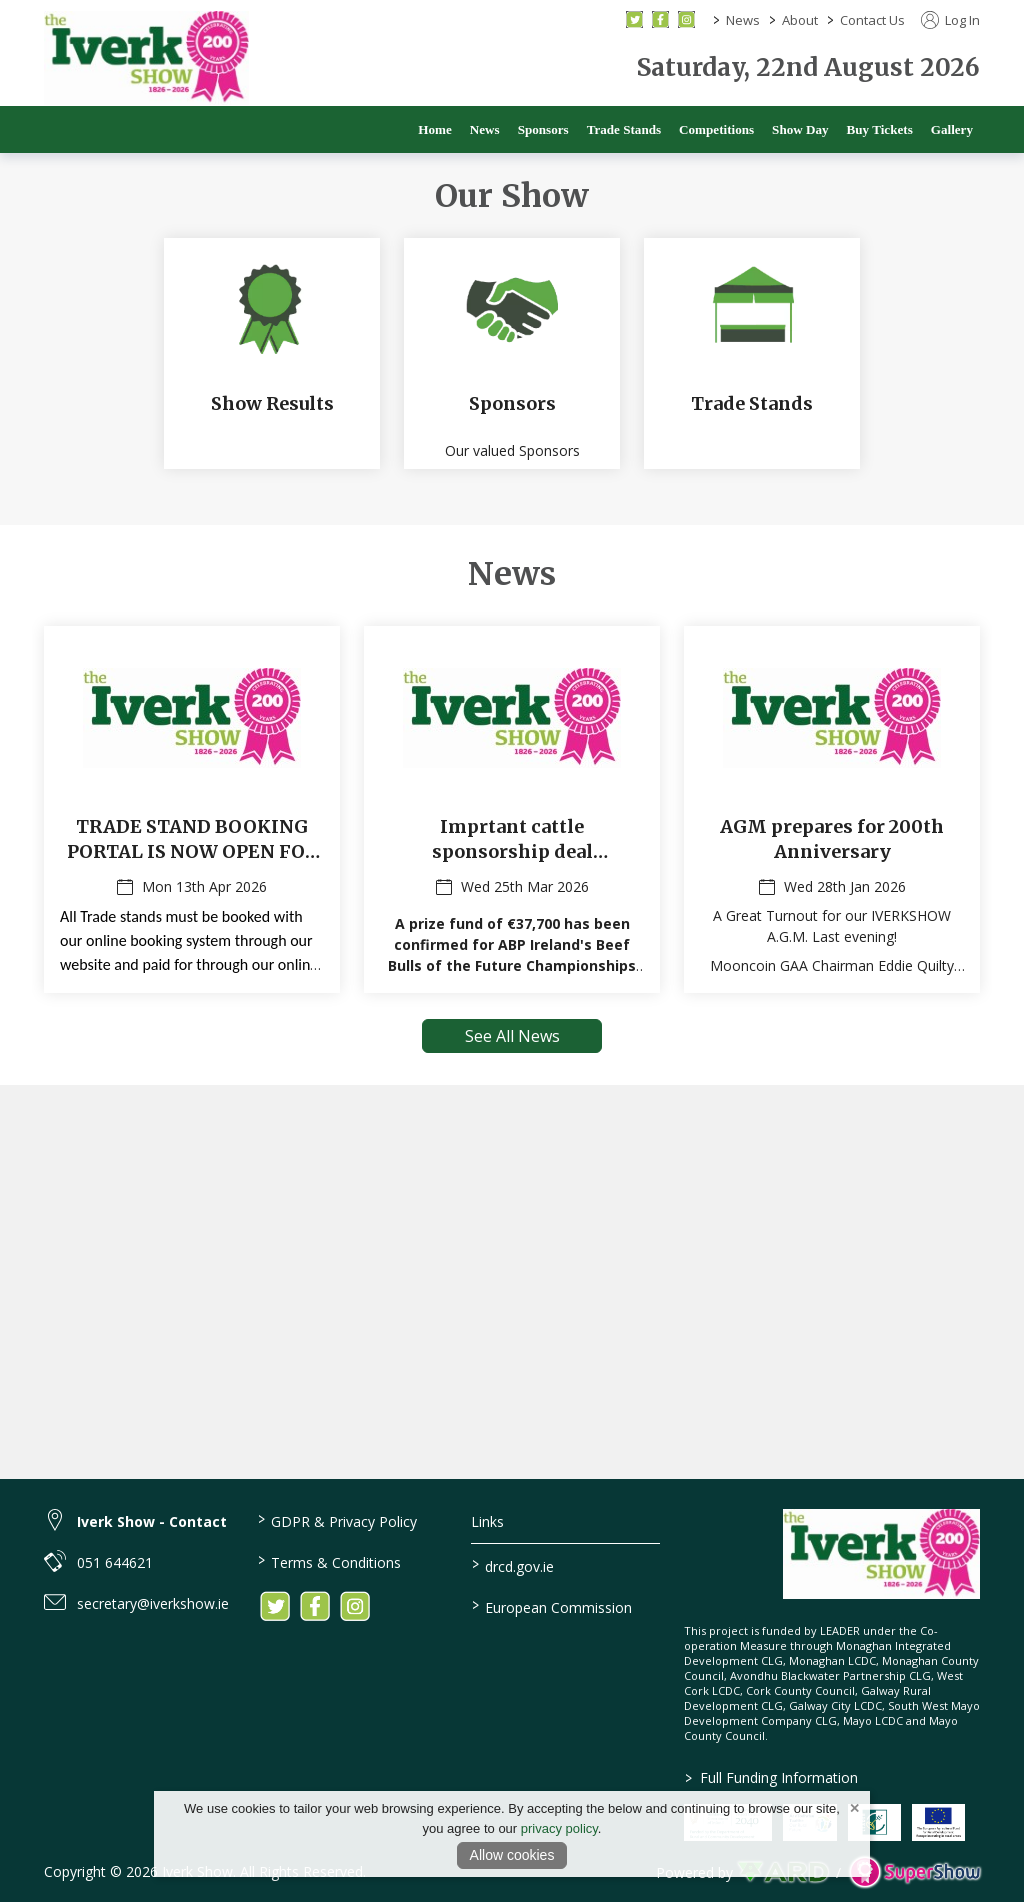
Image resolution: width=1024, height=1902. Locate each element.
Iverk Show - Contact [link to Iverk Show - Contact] (152, 1521)
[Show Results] (272, 355)
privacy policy (559, 1828)
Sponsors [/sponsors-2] (543, 129)
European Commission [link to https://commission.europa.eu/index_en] (551, 1606)
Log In (950, 20)
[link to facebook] (315, 1606)
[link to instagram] (355, 1606)
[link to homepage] (146, 58)
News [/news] (485, 129)
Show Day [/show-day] (800, 129)
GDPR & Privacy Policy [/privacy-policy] (337, 1520)
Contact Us (872, 20)
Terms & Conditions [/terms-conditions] (329, 1561)
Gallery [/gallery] (952, 129)
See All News (512, 1038)
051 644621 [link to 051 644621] (115, 1562)
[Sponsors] (512, 355)
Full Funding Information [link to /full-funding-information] (771, 1777)
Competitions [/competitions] (716, 129)
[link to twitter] (275, 1606)
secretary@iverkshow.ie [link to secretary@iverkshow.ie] (153, 1603)
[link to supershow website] (914, 1872)
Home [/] (435, 129)
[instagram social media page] (686, 19)
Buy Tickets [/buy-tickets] (880, 129)
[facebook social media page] (660, 19)
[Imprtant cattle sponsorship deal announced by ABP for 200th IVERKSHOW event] (512, 811)
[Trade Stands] (752, 355)
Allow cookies (512, 1855)
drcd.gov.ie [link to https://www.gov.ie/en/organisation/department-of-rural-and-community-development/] (512, 1565)
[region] (512, 336)
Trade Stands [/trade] (624, 129)
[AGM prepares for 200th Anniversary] (832, 811)
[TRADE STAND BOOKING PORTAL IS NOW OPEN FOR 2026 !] (192, 811)
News (743, 20)
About (800, 20)
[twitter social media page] (634, 19)
